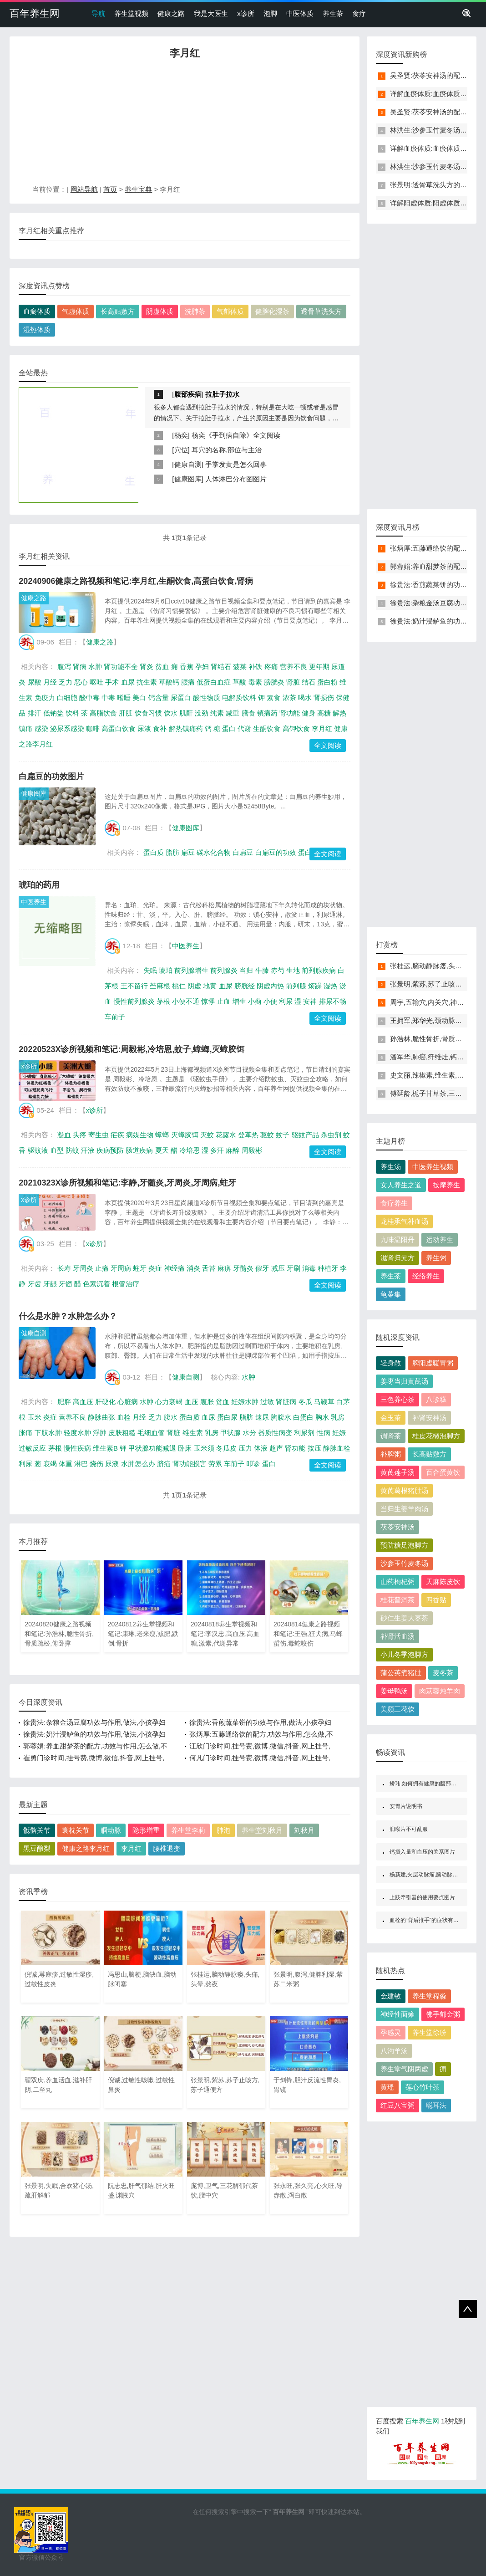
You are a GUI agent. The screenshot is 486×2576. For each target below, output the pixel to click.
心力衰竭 (168, 1402)
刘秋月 (304, 1830)
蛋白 (229, 728)
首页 (110, 189)
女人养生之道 (400, 1185)
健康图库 (188, 479)
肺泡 (223, 1830)
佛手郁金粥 (443, 2014)
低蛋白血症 (214, 682)
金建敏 (390, 1996)
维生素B (105, 1448)
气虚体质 (75, 311)
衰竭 (50, 1463)
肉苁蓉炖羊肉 (439, 1691)
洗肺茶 (195, 311)
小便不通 (185, 1001)
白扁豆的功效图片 (51, 776)
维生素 (192, 1432)
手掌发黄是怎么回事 (236, 464)
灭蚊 (207, 1135)
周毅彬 (252, 1150)
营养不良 (293, 666)
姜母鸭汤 (394, 1691)
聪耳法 (436, 2105)
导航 (98, 13)
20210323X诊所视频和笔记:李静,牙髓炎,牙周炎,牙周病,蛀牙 (127, 1182)
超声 (276, 1448)
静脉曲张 (101, 1417)
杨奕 (181, 435)
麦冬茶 (443, 1672)
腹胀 (207, 1402)
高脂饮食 (103, 713)
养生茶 (333, 13)
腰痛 (188, 682)
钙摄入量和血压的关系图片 (422, 1852)
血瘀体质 (37, 311)
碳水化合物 (214, 852)
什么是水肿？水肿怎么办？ (68, 1316)
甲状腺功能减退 (152, 1448)
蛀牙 (140, 1268)
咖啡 (93, 728)
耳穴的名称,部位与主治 (227, 450)
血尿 (128, 682)
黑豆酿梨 (37, 1848)
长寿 (64, 1268)
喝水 (305, 697)
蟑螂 (162, 1135)
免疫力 (45, 697)
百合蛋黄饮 (443, 1472)
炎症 (155, 1268)
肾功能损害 (189, 1463)
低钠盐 (53, 713)
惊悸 (208, 1001)
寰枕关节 (75, 1830)
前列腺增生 (191, 970)
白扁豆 (243, 852)
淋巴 (81, 1463)
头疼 (79, 1135)
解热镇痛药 (186, 728)
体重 (65, 1463)
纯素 (217, 713)
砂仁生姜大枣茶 (404, 1618)
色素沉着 (96, 1284)
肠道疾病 (139, 1150)
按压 (314, 1448)
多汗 (217, 1150)
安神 (310, 1001)
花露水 (226, 1135)
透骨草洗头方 (321, 311)
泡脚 (270, 13)
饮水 (170, 713)
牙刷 (293, 1268)
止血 (223, 1001)
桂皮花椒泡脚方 (436, 1436)
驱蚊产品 (305, 1135)
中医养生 (33, 901)
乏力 (65, 682)
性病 (323, 1432)
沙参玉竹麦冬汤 (404, 1563)
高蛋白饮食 (118, 728)
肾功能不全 (121, 666)
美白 (139, 697)
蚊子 (282, 1135)
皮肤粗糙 (122, 1432)
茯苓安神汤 (397, 1527)
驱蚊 (267, 1135)
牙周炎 (83, 1268)
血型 (57, 1150)
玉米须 (204, 1448)
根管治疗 (125, 1284)
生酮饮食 (266, 728)
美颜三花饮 (397, 1709)
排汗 (34, 713)
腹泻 (64, 666)
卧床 (185, 1448)
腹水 (170, 1417)
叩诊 (253, 1463)
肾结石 (221, 666)
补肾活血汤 (397, 1636)
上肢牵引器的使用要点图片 (422, 1897)
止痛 (102, 1268)
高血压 (83, 1402)
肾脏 (293, 682)
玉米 (34, 1417)
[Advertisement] (184, 124)
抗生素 (147, 682)
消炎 (193, 1268)
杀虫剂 (331, 1135)
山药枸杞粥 (397, 1581)
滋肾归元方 (397, 1258)
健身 (308, 713)
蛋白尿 (227, 1417)
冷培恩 (189, 1150)
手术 (112, 682)
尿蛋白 (181, 697)
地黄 (210, 986)
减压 (278, 1268)
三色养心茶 (397, 1399)
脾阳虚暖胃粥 (432, 1363)
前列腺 (296, 986)
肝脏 (125, 713)
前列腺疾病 (319, 970)
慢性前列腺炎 (134, 1001)
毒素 (255, 682)
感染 (41, 728)
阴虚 (194, 986)
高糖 (324, 713)
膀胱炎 (274, 682)
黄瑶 (387, 2087)
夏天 (162, 1150)
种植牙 (328, 1268)
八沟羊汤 (394, 2051)
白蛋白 (303, 1417)
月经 (50, 682)
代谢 (244, 728)
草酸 (239, 682)
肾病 (79, 666)
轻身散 (390, 1363)
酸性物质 (206, 697)
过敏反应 (32, 1448)
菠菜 (240, 666)
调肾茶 (390, 1436)
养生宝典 (138, 189)
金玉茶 (390, 1417)
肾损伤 (324, 697)
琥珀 (165, 970)
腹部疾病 (188, 394)
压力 (245, 1448)
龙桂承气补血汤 (404, 1221)
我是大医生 (211, 13)
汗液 (88, 1150)
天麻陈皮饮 (443, 1581)
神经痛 (174, 1268)
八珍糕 (436, 1399)
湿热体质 (37, 329)
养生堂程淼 (429, 1996)
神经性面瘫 (397, 2014)
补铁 (255, 666)
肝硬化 (105, 1402)
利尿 (286, 1001)
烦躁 (315, 986)
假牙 (262, 1268)
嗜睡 (124, 697)
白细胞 (67, 697)
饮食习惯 (148, 713)
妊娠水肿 (244, 1402)
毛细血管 (151, 1432)
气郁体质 (230, 311)
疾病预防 (110, 1150)
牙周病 (121, 1268)
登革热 (248, 1135)
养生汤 (390, 1166)
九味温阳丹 (397, 1239)
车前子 (115, 1017)
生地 (293, 970)
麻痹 (224, 1268)
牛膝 (262, 970)
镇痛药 (267, 713)
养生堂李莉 (188, 1830)
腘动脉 (111, 1830)
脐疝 (164, 1463)
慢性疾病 (77, 1448)
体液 (261, 1448)
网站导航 (84, 189)
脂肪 (172, 852)
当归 (246, 970)
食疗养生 (394, 1203)
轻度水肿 (77, 1432)
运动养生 (439, 1239)
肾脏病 (286, 1402)
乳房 (211, 1432)
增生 (239, 1001)
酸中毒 (89, 697)
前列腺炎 (224, 970)
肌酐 (186, 713)
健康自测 (188, 464)
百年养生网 (35, 13)
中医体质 (300, 13)
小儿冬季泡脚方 (404, 1654)
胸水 (322, 1417)
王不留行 (134, 986)
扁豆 (188, 852)
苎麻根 (160, 986)
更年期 (319, 666)
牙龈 (50, 1284)
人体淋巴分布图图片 (236, 479)
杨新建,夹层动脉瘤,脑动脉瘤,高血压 (433, 1874)
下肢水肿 (48, 1432)
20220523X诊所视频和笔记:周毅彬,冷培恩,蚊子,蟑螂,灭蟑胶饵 (131, 1049)
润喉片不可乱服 (409, 1829)
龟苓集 (390, 1294)
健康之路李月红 (86, 1848)
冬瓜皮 (226, 1448)
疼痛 (271, 666)
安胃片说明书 (406, 1806)
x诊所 (245, 13)
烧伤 (96, 1463)
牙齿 (34, 1284)
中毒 (108, 697)
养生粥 (436, 1258)
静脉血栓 (336, 1448)
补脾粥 (390, 1454)
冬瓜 (305, 1402)
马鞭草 (324, 1402)
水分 (249, 1432)
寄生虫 (98, 1135)
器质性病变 (275, 1432)
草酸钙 (169, 682)
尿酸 (34, 682)
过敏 (267, 1402)
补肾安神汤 (429, 1417)
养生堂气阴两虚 (404, 2069)
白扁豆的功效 (275, 852)
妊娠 (339, 1432)
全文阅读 (327, 745)
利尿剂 (304, 1432)
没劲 (201, 713)
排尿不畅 (332, 1001)
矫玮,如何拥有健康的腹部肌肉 (426, 1783)
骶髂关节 (37, 1830)
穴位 (181, 450)
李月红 (322, 728)
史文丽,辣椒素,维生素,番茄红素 (437, 1075)
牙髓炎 (243, 1268)
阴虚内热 (270, 986)
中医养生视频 (432, 1166)
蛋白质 (153, 852)
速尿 (262, 1417)
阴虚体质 (159, 311)
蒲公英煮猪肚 (400, 1672)
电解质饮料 (239, 697)
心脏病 (127, 1402)
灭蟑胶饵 (184, 1135)
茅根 (163, 1001)
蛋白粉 (327, 682)
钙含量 (158, 697)
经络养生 (426, 1276)
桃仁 (179, 986)
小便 (270, 1001)
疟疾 (117, 1135)
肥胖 (64, 1402)
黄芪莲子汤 (397, 1472)
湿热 (330, 986)
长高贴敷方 (118, 311)
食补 (160, 728)
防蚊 (72, 1150)
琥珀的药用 (39, 884)
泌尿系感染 (67, 728)
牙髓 (65, 1284)
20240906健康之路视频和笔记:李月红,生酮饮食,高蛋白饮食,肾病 (136, 581)
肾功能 (289, 713)
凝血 (64, 1135)
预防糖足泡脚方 (404, 1545)
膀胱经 (244, 986)
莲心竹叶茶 (422, 2087)
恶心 (81, 682)
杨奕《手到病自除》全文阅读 (236, 435)
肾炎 (146, 666)
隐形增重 (146, 1830)
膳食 (248, 713)
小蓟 (255, 1001)
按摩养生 (446, 1185)
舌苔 (209, 1268)
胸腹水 (281, 1417)
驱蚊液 (38, 1150)
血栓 (124, 1417)
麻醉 (232, 1150)
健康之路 (171, 13)
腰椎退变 (166, 1848)
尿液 (144, 728)
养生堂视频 (131, 13)
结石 (308, 682)
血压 (191, 1402)
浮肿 (99, 1432)
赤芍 (277, 970)
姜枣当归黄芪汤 (404, 1381)
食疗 (359, 13)
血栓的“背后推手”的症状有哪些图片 (432, 1920)
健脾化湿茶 (272, 311)
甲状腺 (230, 1432)
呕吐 (96, 682)
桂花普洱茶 (397, 1600)
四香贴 (436, 1600)
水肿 (95, 666)
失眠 (150, 970)
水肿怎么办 (138, 1463)
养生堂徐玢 (429, 2032)
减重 (232, 713)
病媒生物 (139, 1135)
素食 (273, 697)
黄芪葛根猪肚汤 (404, 1490)
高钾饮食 (296, 728)
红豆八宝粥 (397, 2105)
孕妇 (202, 666)
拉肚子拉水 (222, 394)
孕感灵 (390, 2032)
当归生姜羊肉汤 (404, 1509)
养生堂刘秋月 (262, 1830)
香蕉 (186, 666)
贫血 (162, 666)
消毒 (309, 1268)
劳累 (215, 1463)
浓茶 (289, 697)
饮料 (72, 713)
